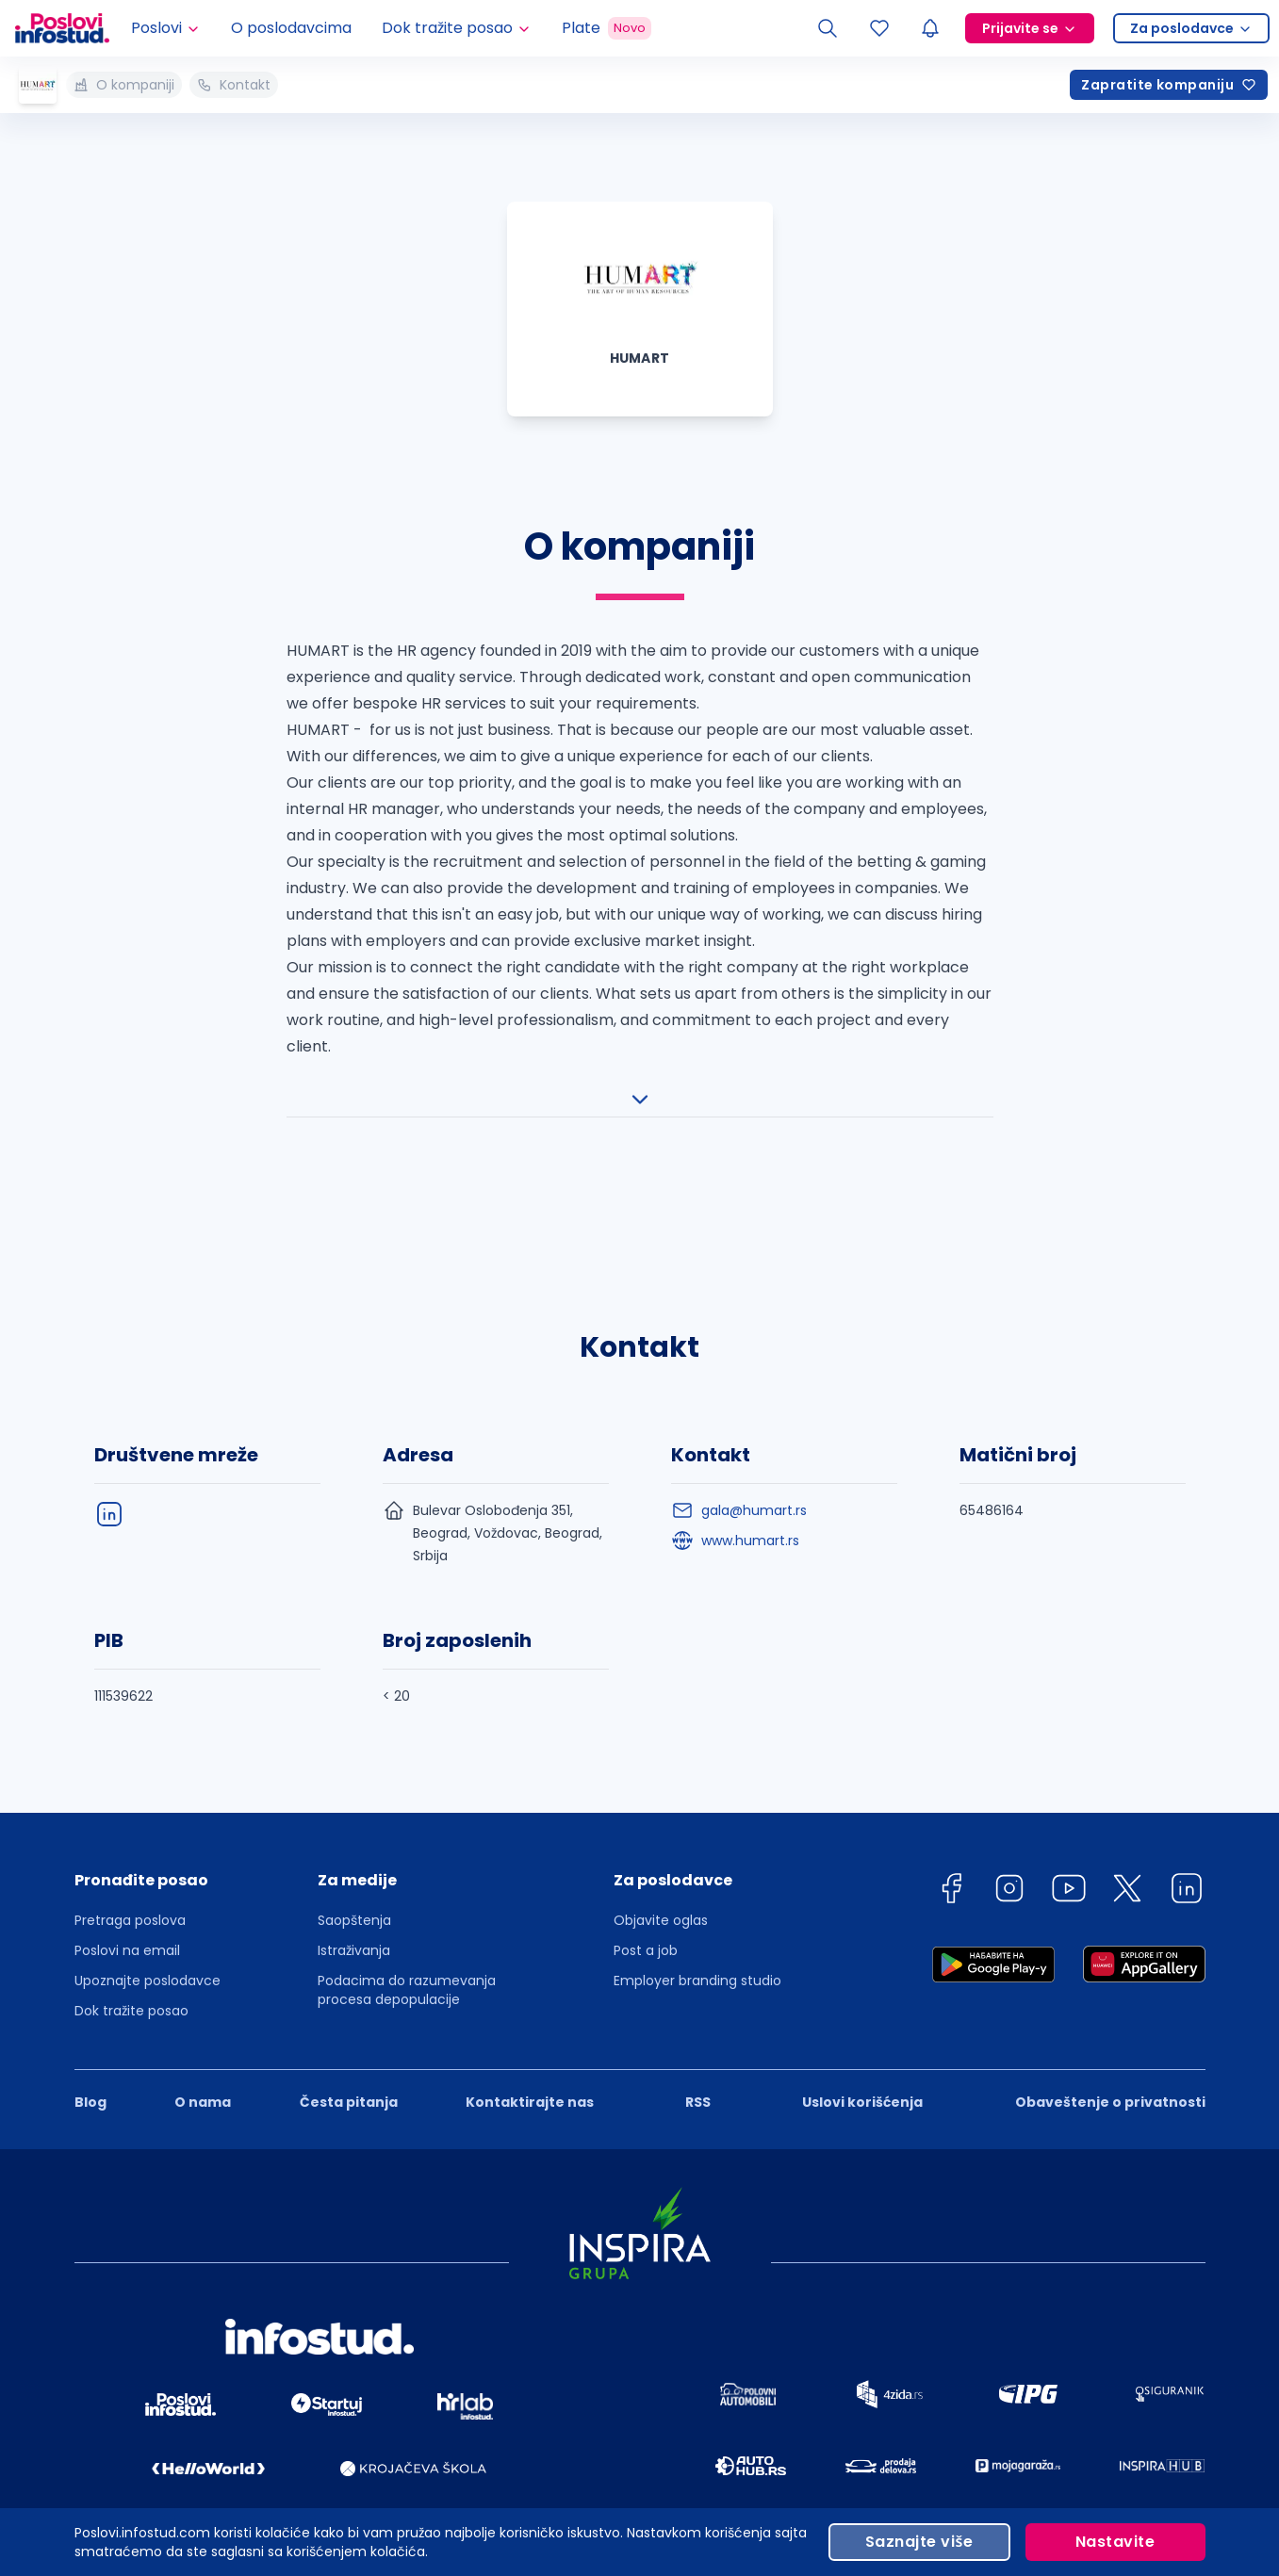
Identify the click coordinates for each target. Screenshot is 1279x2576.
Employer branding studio (697, 1923)
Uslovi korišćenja (862, 2044)
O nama (202, 2044)
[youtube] (1069, 1834)
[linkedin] (1186, 1834)
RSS (698, 2044)
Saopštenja (354, 1862)
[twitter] (1127, 1834)
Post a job (646, 1892)
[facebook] (951, 1834)
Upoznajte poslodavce (147, 1923)
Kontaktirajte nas (530, 2044)
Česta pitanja (349, 2044)
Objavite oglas (661, 1862)
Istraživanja (354, 1892)
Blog (90, 2044)
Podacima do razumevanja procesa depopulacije (407, 1932)
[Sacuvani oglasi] (879, 28)
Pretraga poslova (130, 1862)
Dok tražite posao (131, 1953)
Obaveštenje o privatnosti (1110, 2044)
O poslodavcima (291, 28)
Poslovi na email (127, 1892)
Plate (606, 28)
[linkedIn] (109, 1457)
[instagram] (1009, 1834)
